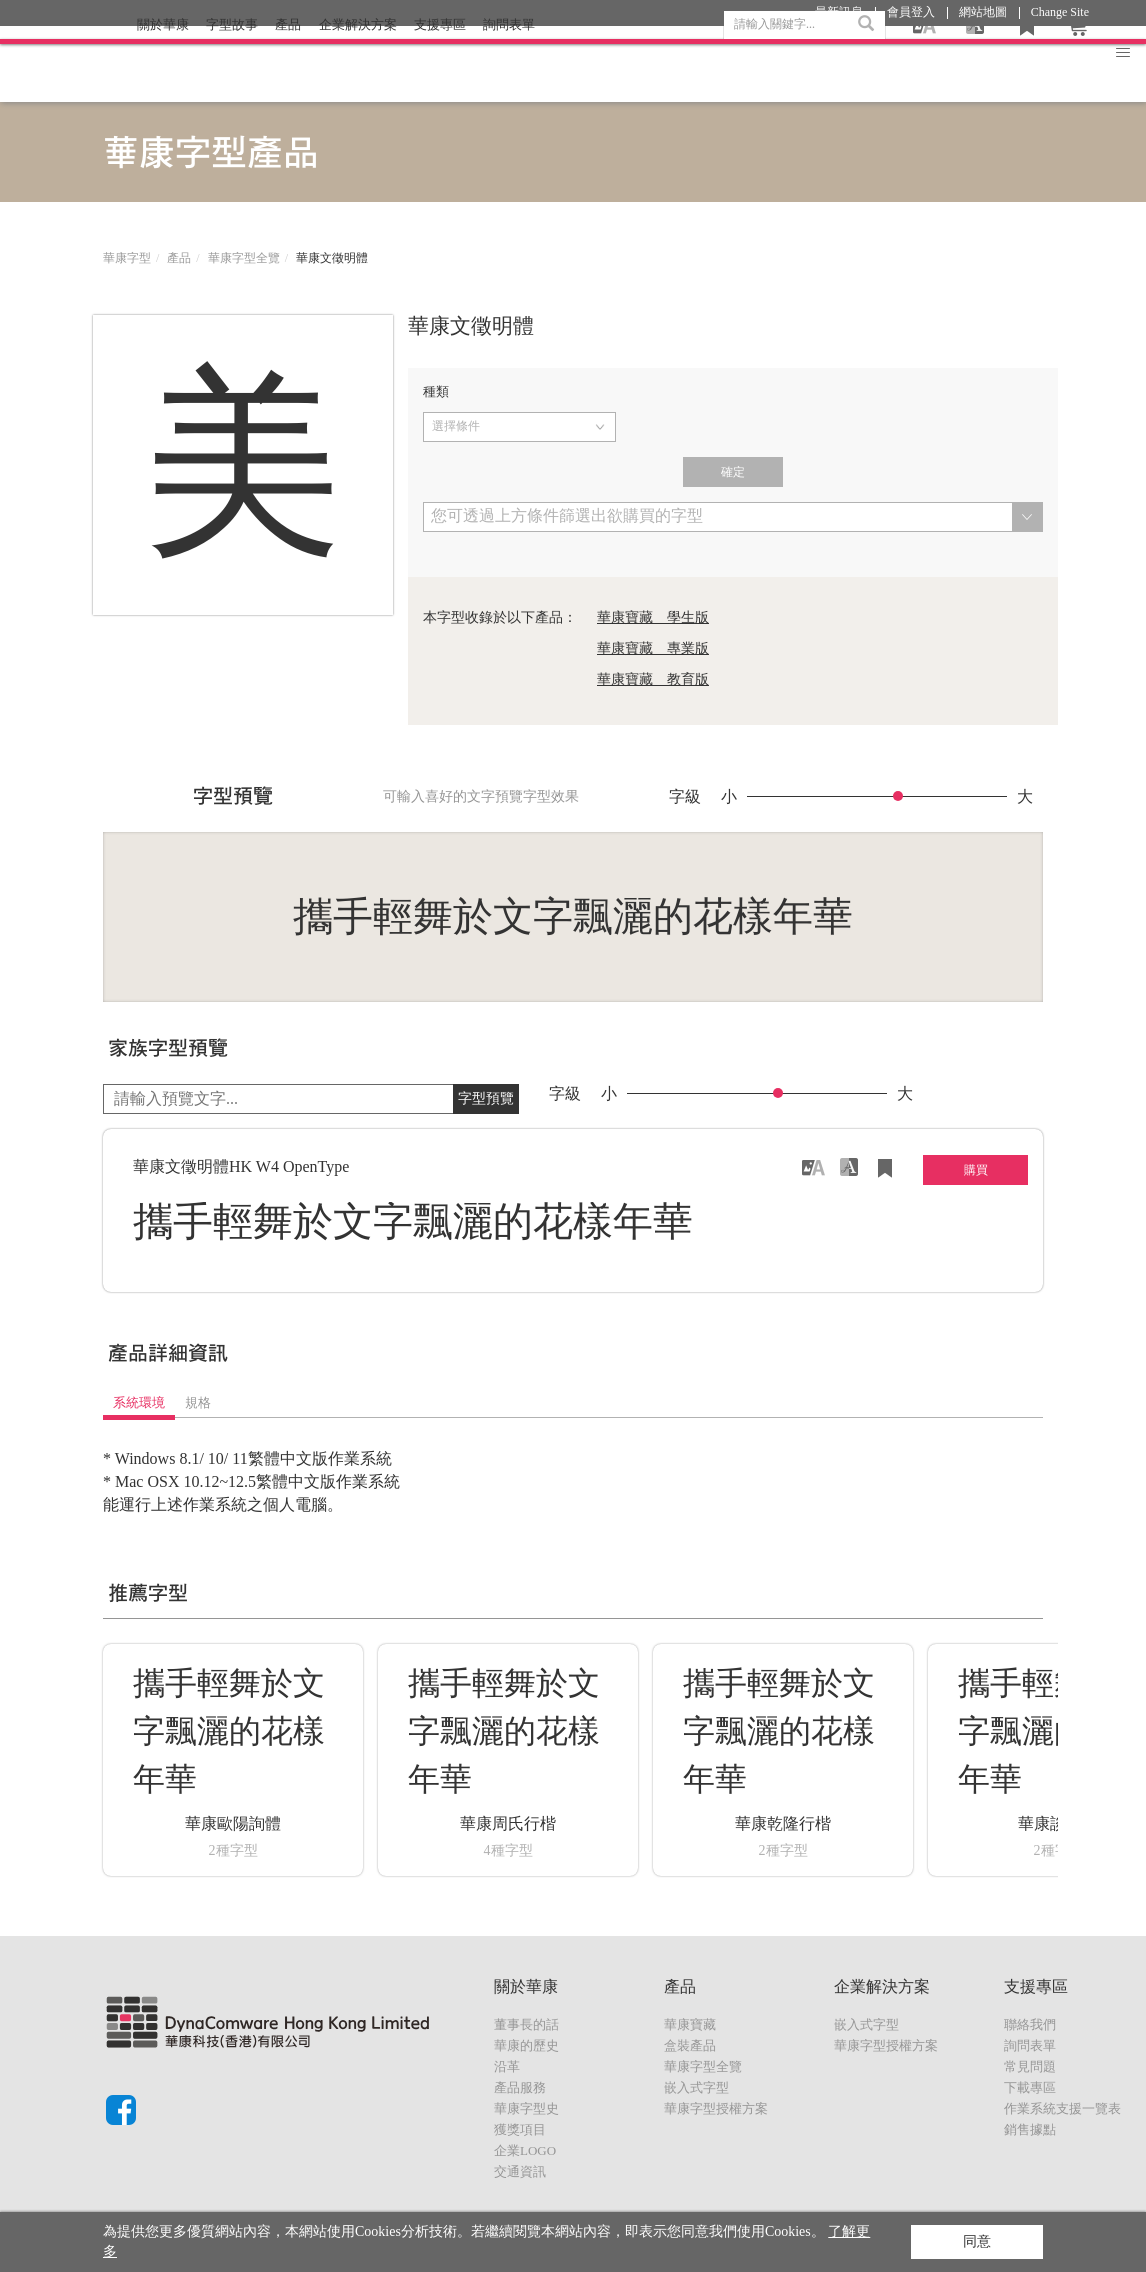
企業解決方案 (358, 63)
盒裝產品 (690, 2045)
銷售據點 (1030, 2129)
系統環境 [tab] (139, 1402)
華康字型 (127, 258)
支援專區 (440, 63)
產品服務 (520, 2087)
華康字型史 (526, 2108)
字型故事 (232, 63)
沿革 (507, 2066)
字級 (685, 797)
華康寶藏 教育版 (653, 679)
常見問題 (1030, 2066)
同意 (977, 2241)
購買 (976, 1170)
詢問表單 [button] (509, 63)
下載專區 (1030, 2087)
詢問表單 (1030, 2045)
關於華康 (163, 63)
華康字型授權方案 (716, 2108)
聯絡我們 (1030, 2024)
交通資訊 (520, 2171)
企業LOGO (525, 2150)
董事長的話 (526, 2024)
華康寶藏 (690, 2024)
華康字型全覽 (244, 258)
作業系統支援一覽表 (1062, 2108)
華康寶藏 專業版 (653, 648)
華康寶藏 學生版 (653, 617)
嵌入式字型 (696, 2087)
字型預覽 (486, 1098)
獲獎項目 (520, 2129)
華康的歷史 (526, 2045)
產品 (288, 63)
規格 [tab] (198, 1402)
